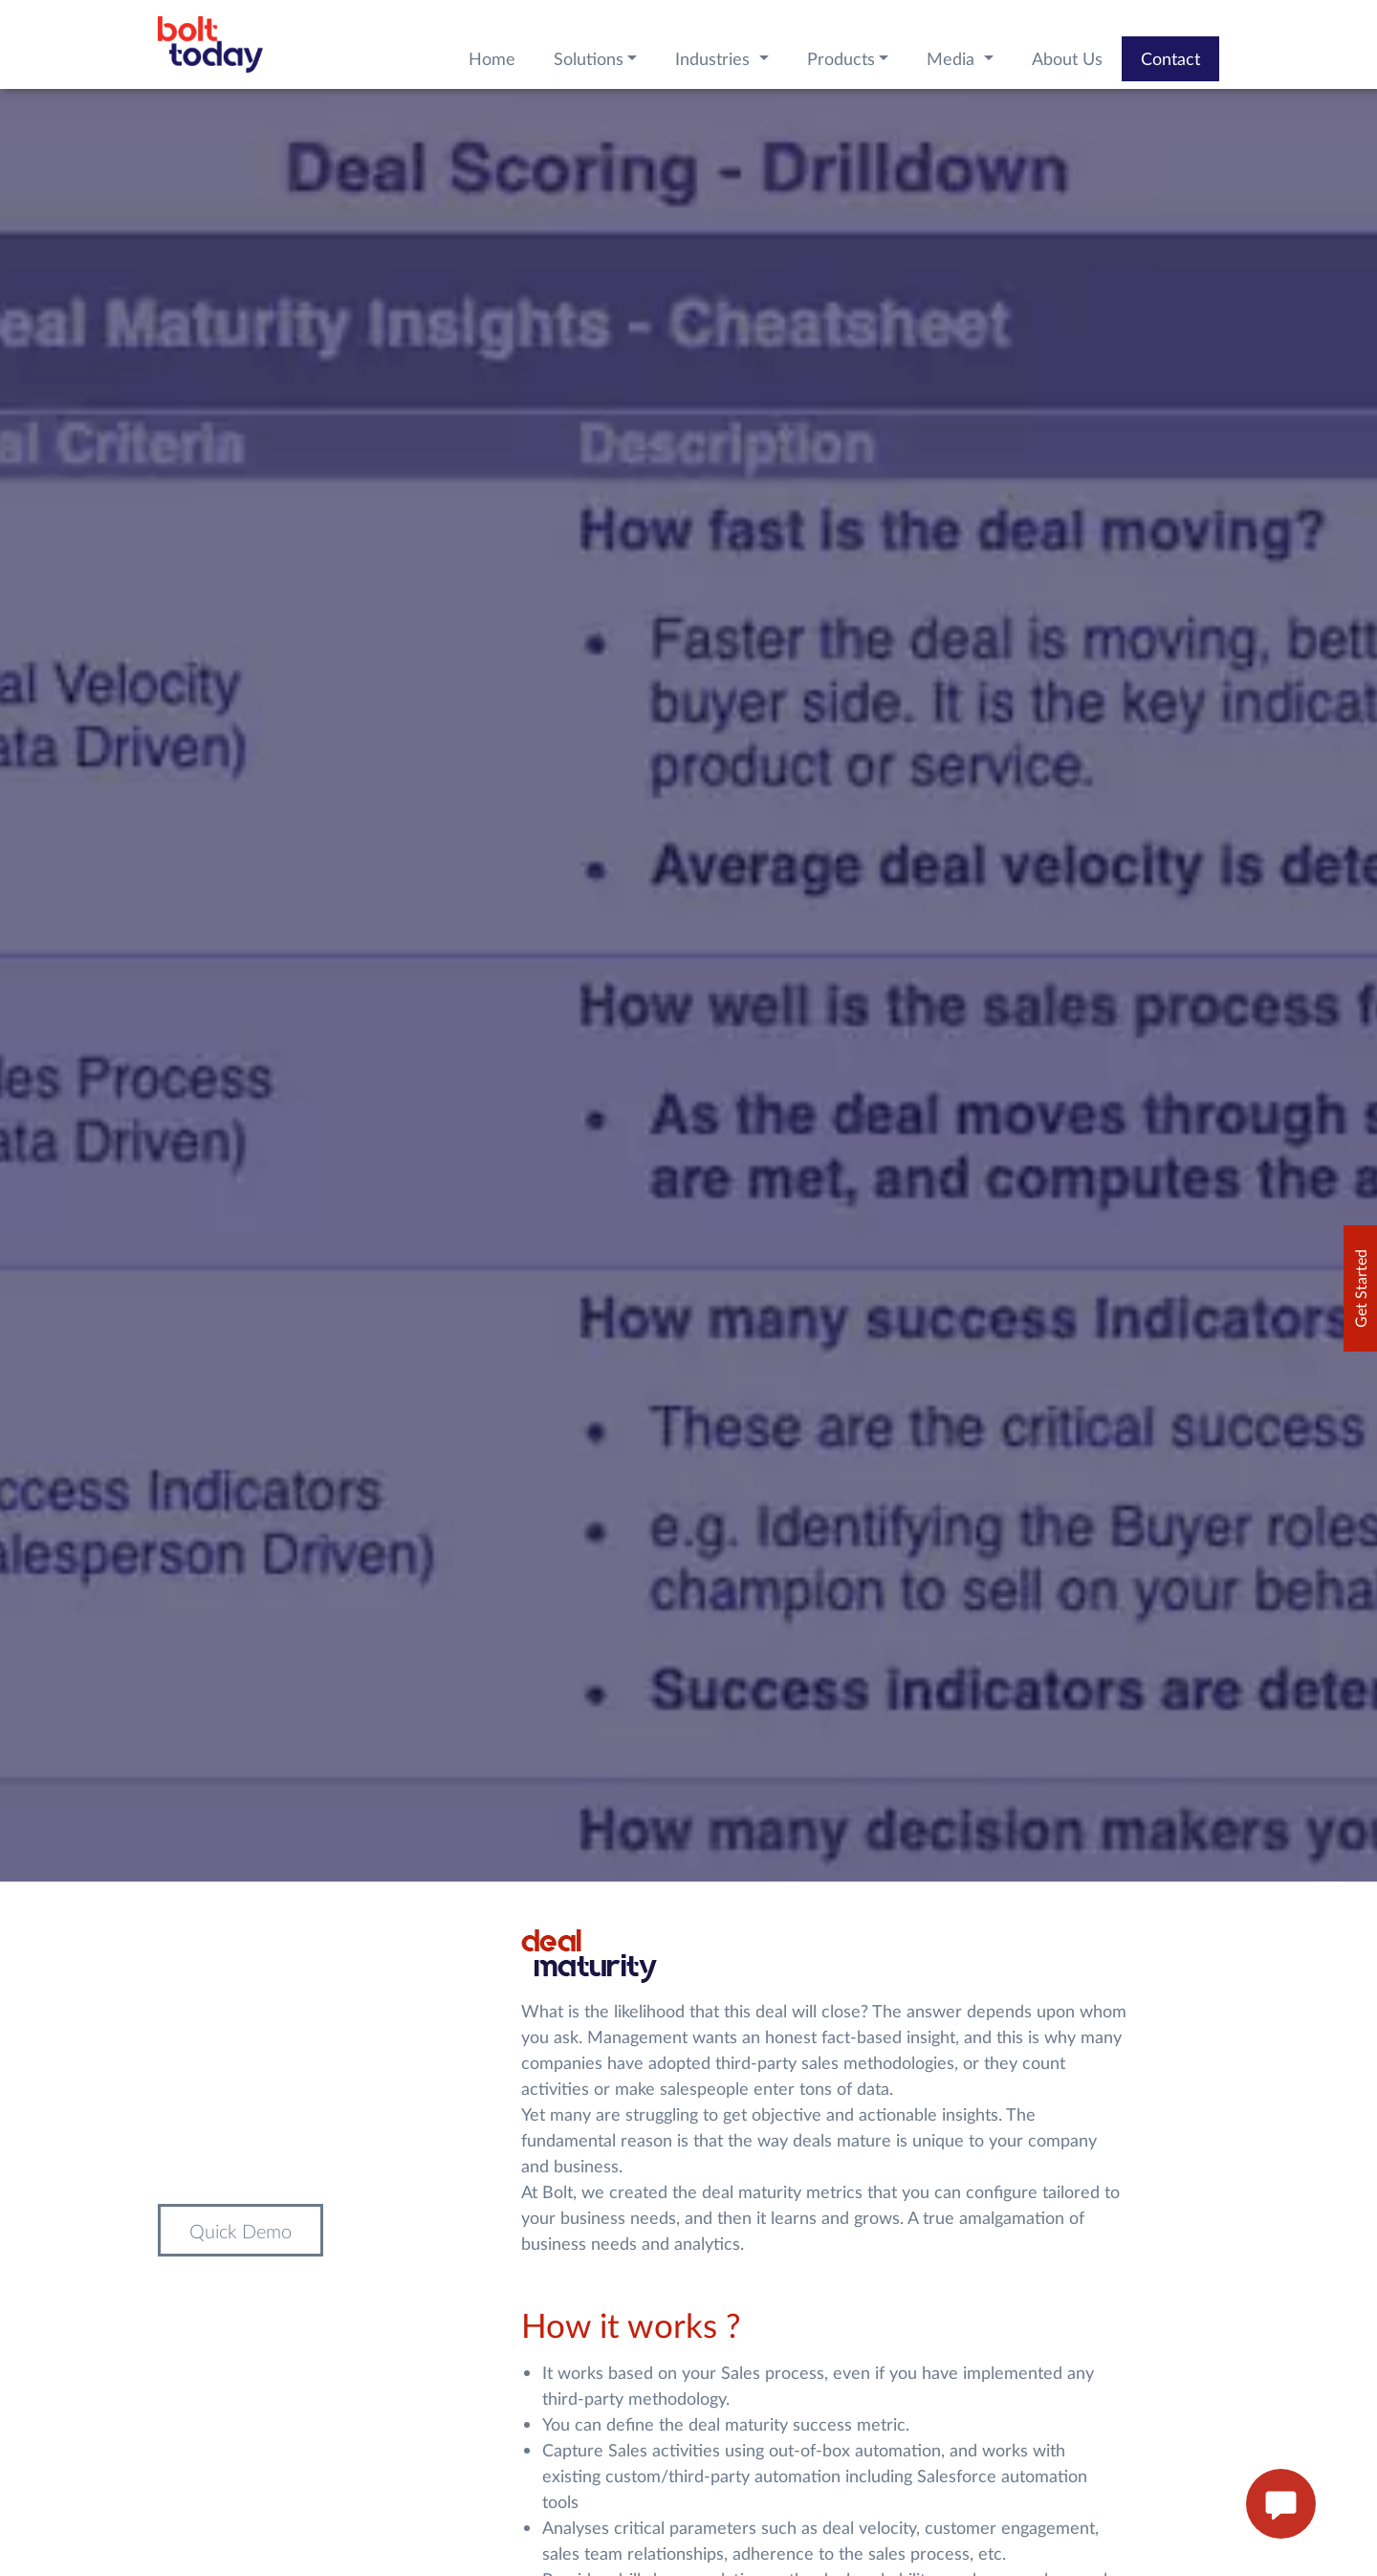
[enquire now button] (1281, 2504)
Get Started (1360, 1288)
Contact (1170, 58)
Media (953, 58)
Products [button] (841, 58)
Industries (714, 58)
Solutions (588, 58)
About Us (1067, 58)
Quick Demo (240, 2230)
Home (492, 58)
